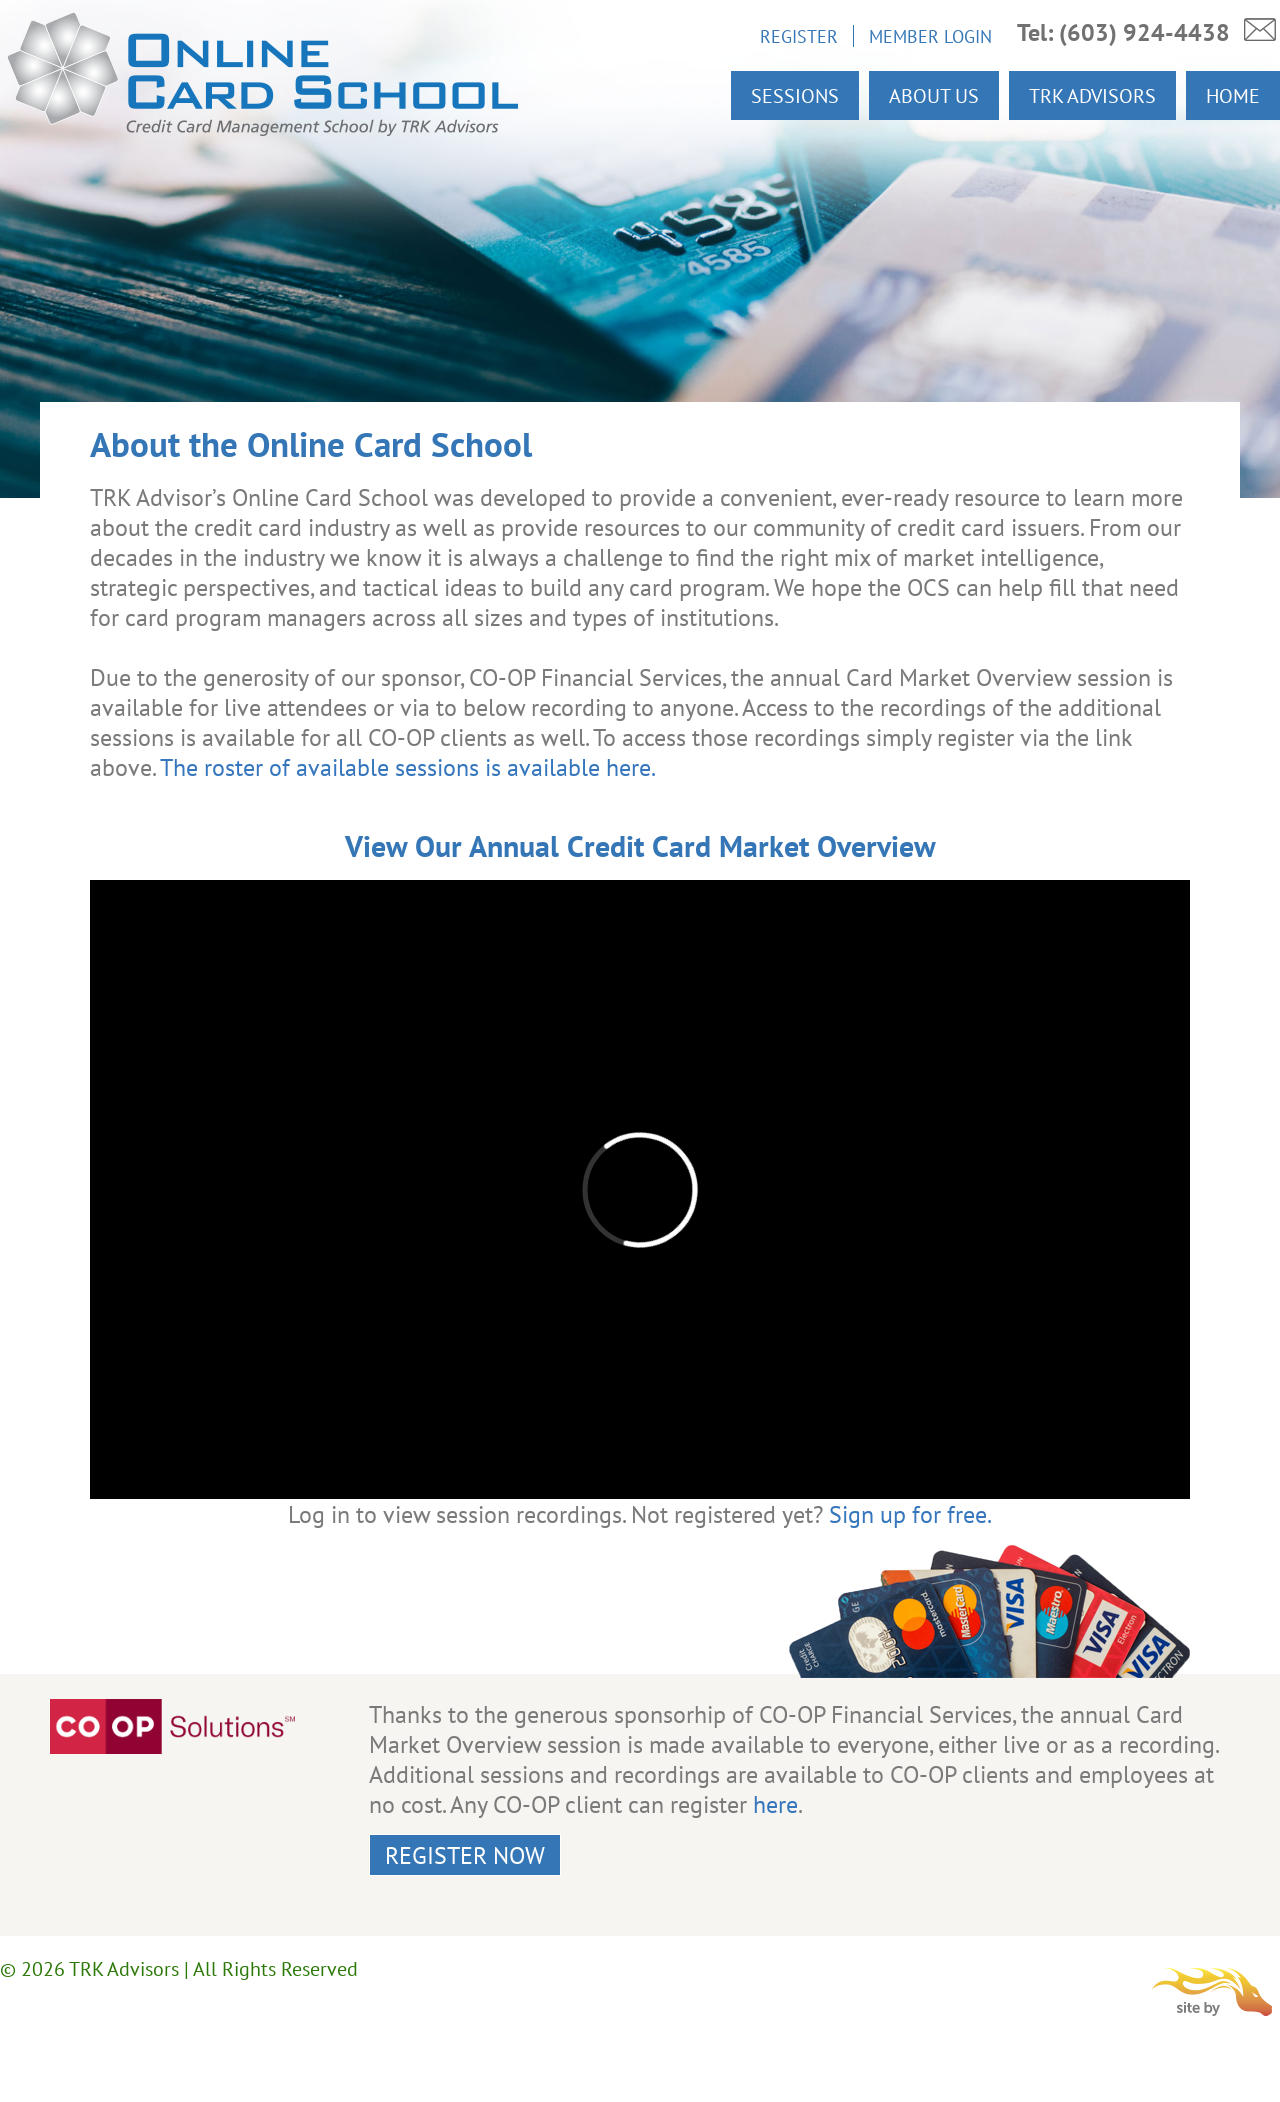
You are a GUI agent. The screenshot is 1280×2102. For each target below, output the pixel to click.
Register (799, 36)
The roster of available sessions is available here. (407, 767)
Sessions (795, 95)
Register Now (465, 1855)
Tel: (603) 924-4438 (1123, 32)
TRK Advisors (1092, 95)
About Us (934, 95)
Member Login (930, 36)
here (775, 1804)
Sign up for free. (910, 1514)
